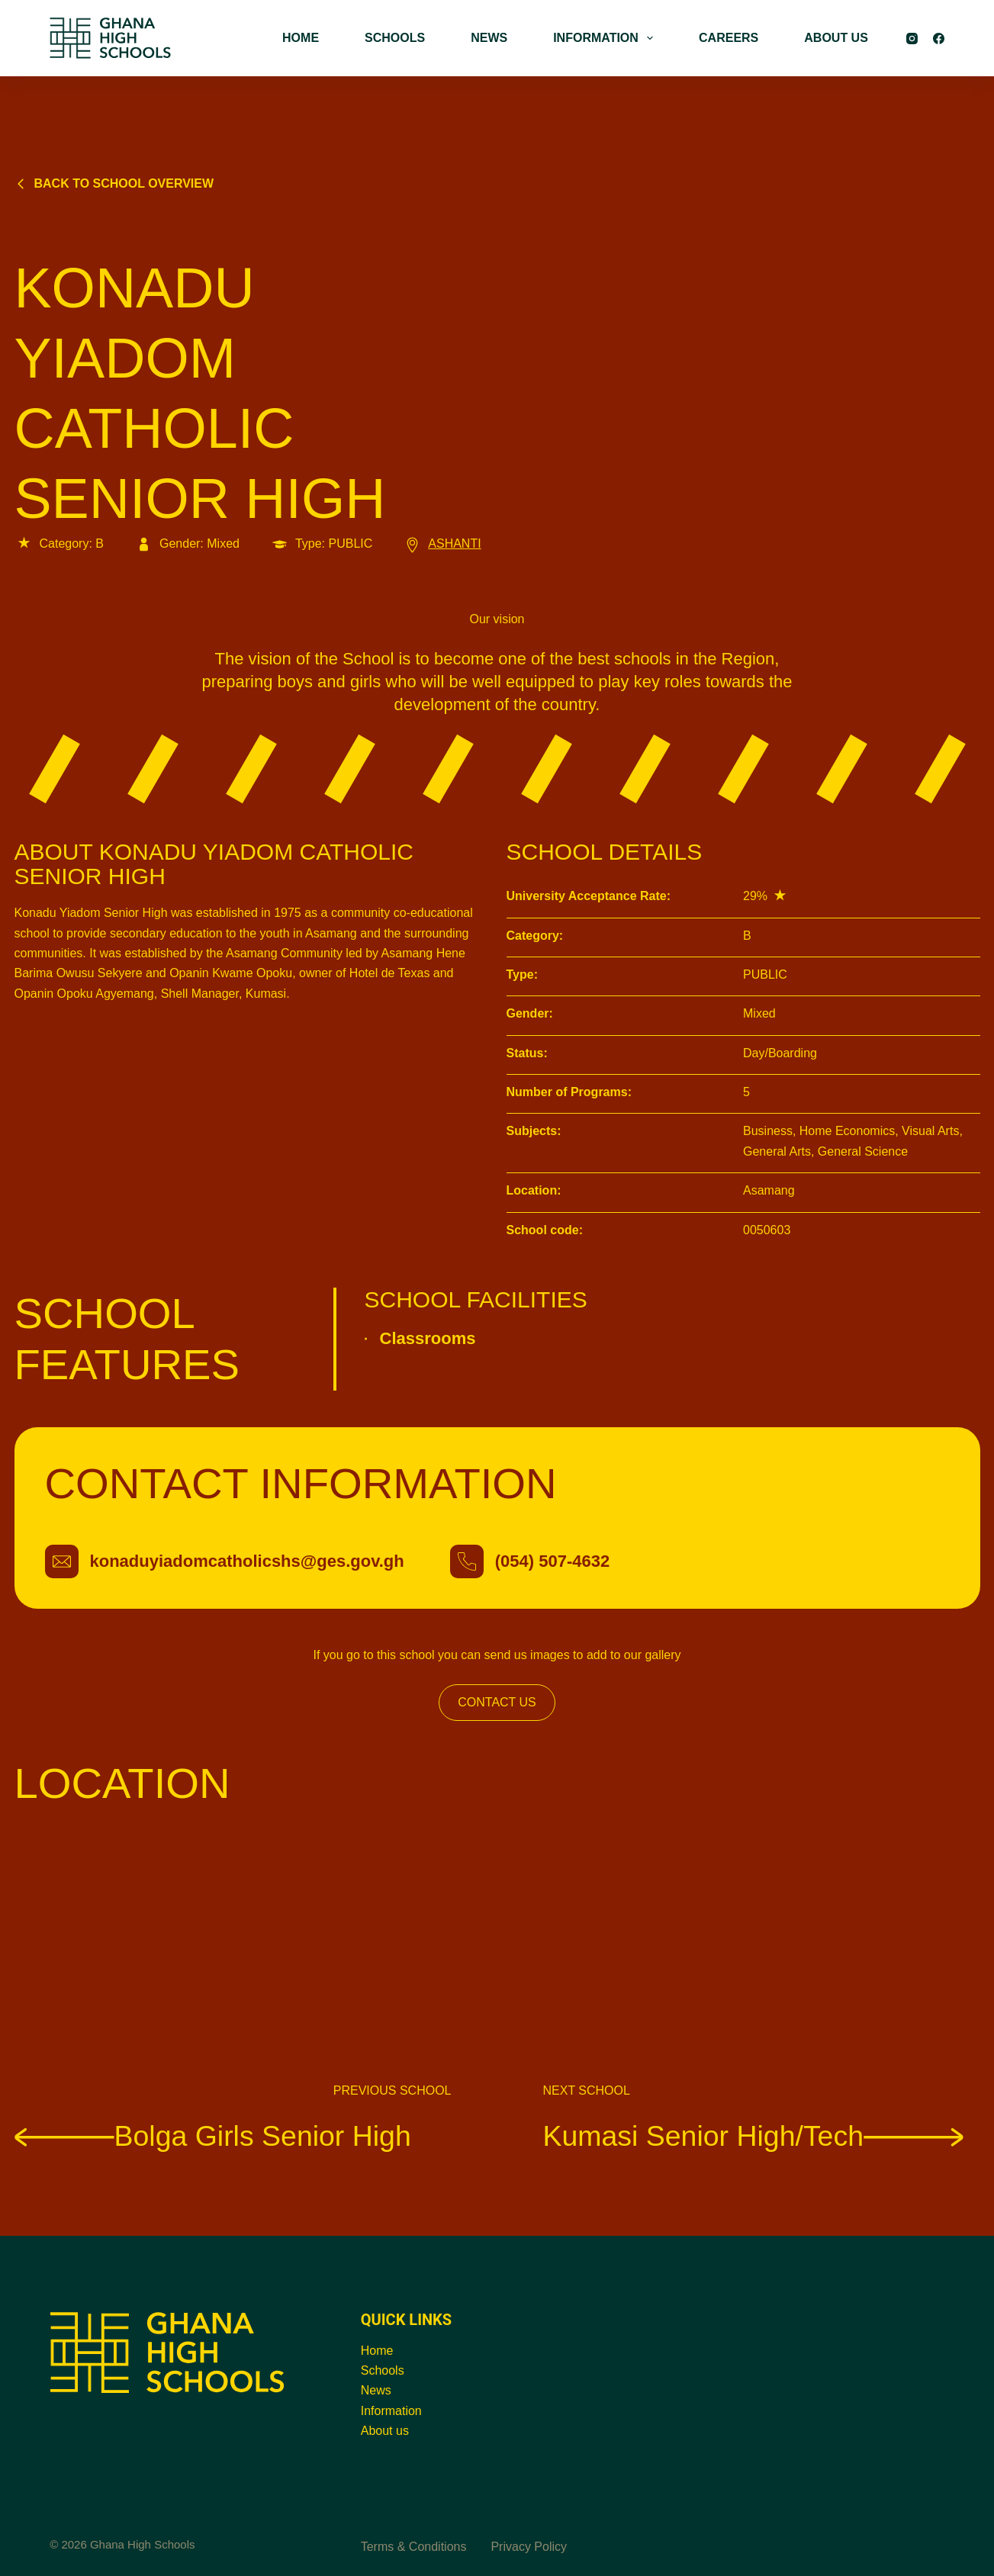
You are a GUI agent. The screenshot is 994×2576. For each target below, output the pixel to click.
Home (377, 2350)
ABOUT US (836, 37)
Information (391, 2410)
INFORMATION (606, 38)
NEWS (489, 37)
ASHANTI (442, 543)
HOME (300, 37)
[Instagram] (912, 38)
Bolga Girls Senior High (212, 2135)
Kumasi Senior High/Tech (753, 2135)
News (376, 2390)
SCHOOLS (395, 37)
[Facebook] (938, 38)
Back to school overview (114, 183)
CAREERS (728, 37)
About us (385, 2430)
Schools (382, 2370)
